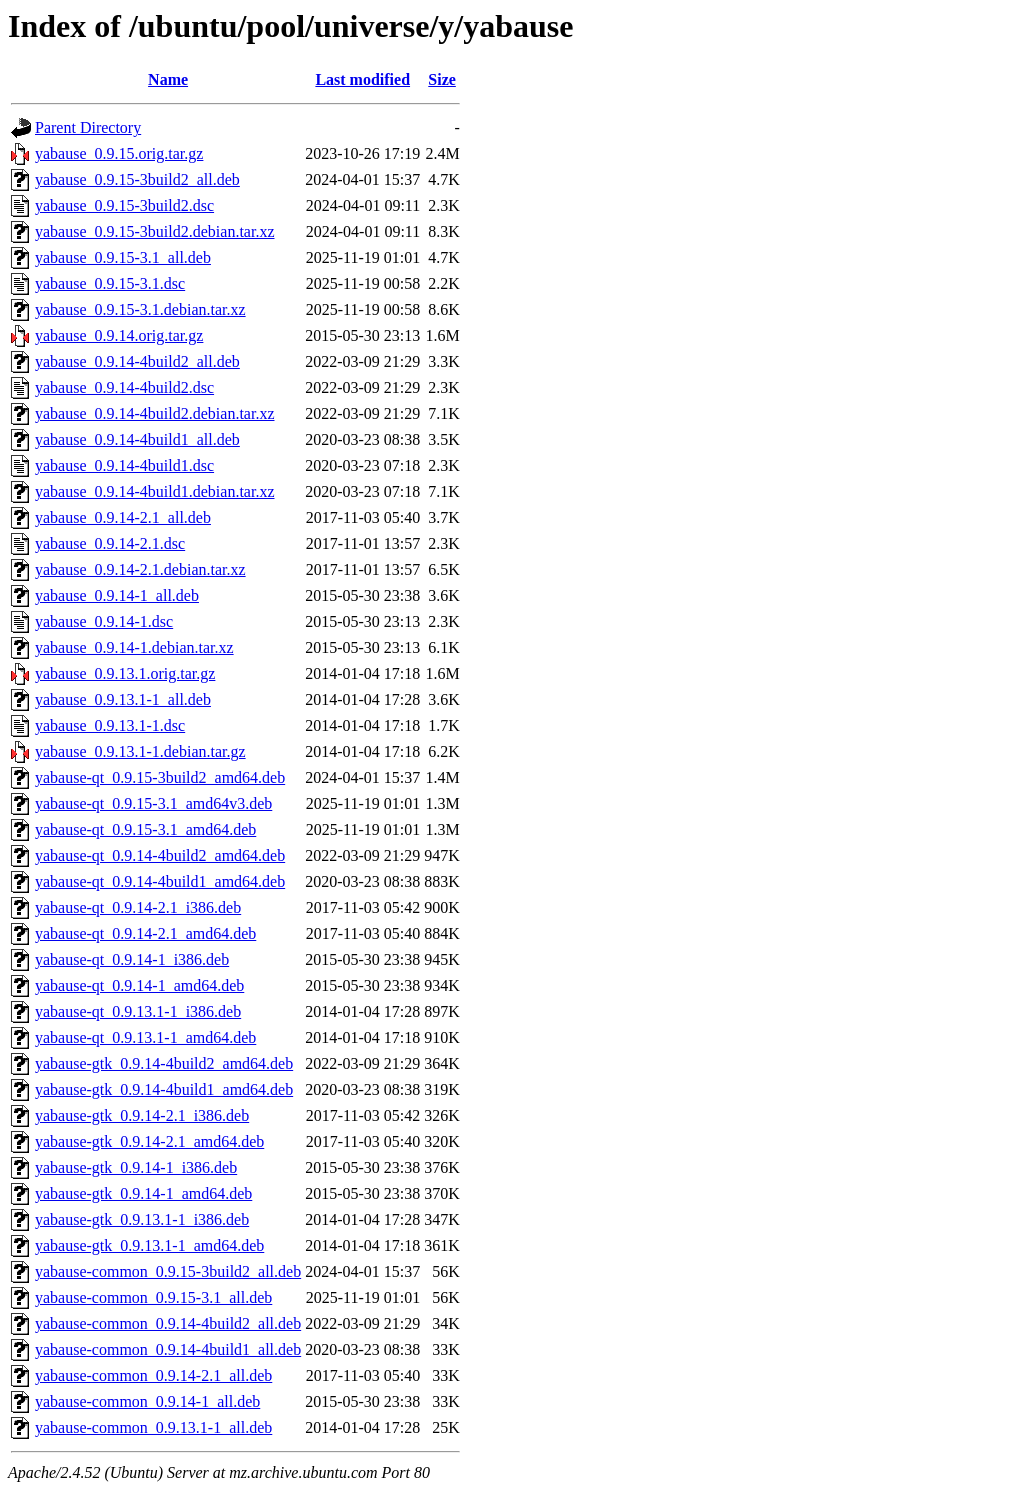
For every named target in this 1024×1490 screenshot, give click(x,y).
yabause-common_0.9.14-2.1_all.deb (153, 1375)
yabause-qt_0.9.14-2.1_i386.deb (138, 907)
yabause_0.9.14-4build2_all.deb (137, 361)
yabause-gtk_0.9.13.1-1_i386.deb (142, 1219)
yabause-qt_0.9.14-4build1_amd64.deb (160, 881)
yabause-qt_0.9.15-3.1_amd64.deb (145, 829)
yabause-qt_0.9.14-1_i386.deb (132, 959)
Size (442, 79)
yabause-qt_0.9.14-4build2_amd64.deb (160, 855)
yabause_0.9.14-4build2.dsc (124, 387)
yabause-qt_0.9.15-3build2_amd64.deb (160, 777)
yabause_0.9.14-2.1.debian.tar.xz (140, 569)
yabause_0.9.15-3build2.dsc (124, 205)
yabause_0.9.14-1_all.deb (117, 595)
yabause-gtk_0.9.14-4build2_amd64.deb (164, 1063)
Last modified (362, 79)
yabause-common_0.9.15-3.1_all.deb (153, 1297)
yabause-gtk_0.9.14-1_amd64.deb (143, 1193)
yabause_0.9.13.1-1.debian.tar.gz (140, 751)
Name (168, 79)
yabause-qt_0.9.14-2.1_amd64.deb (145, 933)
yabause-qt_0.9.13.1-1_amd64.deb (145, 1037)
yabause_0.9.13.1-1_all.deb (123, 699)
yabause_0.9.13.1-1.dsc (110, 725)
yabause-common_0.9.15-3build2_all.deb (168, 1271)
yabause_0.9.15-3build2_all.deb (137, 179)
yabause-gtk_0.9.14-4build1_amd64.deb (164, 1089)
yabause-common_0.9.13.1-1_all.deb (153, 1427)
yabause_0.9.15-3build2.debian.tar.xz (155, 231)
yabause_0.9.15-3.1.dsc (110, 283)
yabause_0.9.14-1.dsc (104, 621)
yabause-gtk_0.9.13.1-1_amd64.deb (149, 1245)
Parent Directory (88, 127)
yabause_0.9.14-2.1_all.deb (123, 517)
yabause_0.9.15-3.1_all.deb (123, 257)
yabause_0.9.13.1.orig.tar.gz (125, 673)
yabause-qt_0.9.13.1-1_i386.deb (138, 1011)
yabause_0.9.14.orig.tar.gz (119, 335)
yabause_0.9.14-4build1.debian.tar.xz (155, 491)
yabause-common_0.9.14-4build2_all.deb (168, 1323)
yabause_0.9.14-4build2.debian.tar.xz (155, 413)
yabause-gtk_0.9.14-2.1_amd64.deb (149, 1141)
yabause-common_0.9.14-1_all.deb (147, 1401)
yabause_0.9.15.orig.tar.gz (119, 153)
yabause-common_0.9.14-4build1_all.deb (168, 1349)
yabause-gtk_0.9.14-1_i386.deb (136, 1167)
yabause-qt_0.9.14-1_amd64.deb (139, 985)
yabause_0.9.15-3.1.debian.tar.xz (140, 309)
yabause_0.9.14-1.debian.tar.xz (134, 647)
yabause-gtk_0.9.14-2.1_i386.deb (142, 1115)
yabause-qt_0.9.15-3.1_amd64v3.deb (153, 803)
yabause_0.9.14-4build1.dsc (124, 465)
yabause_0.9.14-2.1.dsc (110, 543)
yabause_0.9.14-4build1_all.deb (137, 439)
